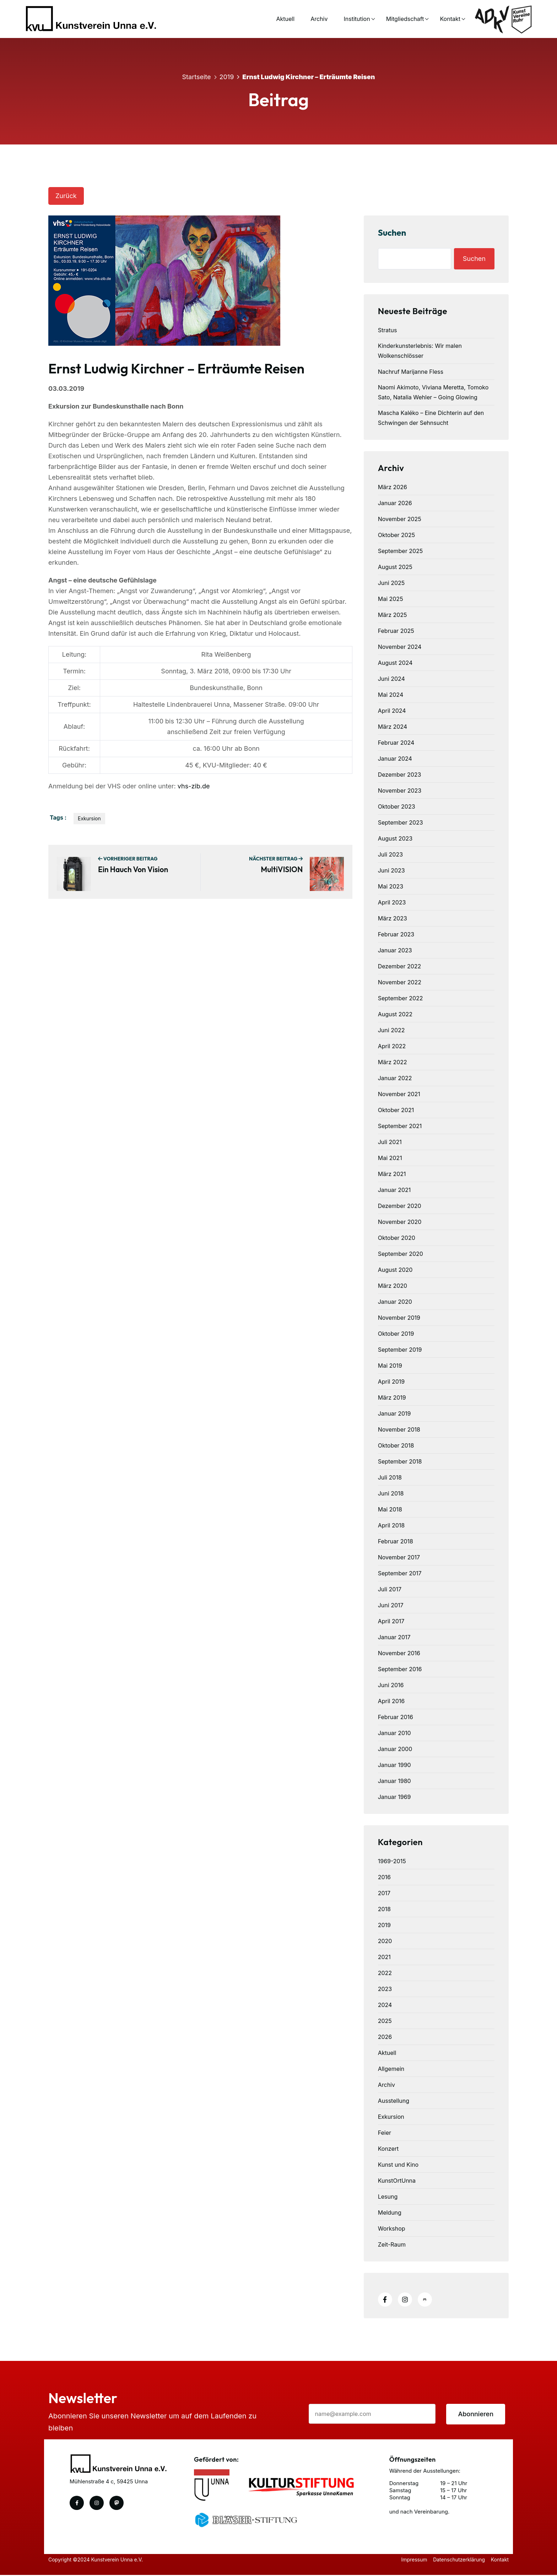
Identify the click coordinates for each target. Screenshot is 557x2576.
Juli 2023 (390, 854)
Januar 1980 (394, 1780)
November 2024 (400, 646)
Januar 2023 (395, 950)
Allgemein (391, 2068)
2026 (385, 2036)
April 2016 (391, 1701)
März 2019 (392, 1397)
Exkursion (89, 819)
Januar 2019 (394, 1413)
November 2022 (399, 982)
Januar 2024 (395, 758)
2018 (384, 1909)
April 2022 (392, 1046)
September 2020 (400, 1253)
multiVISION (282, 870)
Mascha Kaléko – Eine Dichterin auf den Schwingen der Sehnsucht (431, 417)
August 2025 (395, 566)
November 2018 (399, 1429)
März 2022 (392, 1062)
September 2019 (400, 1349)
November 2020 (400, 1221)
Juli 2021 (390, 1141)
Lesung (388, 2196)
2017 (384, 1893)
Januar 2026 (395, 503)
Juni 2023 (391, 870)
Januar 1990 (394, 1764)
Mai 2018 (390, 1509)
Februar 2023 (396, 934)
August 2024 (395, 662)
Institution (347, 18)
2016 (384, 1877)
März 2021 (392, 1173)
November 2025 (399, 519)
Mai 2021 (390, 1157)
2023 (385, 1988)
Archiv (309, 18)
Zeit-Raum (392, 2244)
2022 (385, 1972)
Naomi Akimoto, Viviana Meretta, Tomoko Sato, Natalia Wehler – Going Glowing (433, 392)
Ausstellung (393, 2100)
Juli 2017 (389, 1589)
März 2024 (392, 726)
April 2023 (392, 902)
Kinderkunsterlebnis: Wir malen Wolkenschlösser (420, 350)
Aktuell (276, 18)
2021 (384, 1956)
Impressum (412, 2561)
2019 (227, 76)
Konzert (388, 2148)
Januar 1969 (394, 1796)
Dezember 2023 (399, 774)
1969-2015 (392, 1861)
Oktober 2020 (396, 1237)
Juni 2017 (391, 1605)
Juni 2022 (391, 1030)
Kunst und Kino (398, 2164)
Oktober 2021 (396, 1110)
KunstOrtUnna (397, 2180)
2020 (385, 1941)
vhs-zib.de (194, 787)
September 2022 (400, 998)
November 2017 (399, 1557)
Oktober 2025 (396, 534)
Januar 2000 (395, 1748)
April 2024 (392, 710)
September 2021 (400, 1126)
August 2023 (395, 838)
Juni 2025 (391, 582)
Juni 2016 (391, 1685)
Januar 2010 (394, 1733)
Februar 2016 (395, 1717)
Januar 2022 (395, 1078)
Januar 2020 (395, 1301)
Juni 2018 (391, 1493)
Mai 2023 (390, 886)
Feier (384, 2132)
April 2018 (391, 1525)
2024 (385, 2004)
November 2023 (400, 790)
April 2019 (391, 1381)
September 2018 (400, 1461)
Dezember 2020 (399, 1205)
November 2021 (399, 1094)
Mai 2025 (390, 598)
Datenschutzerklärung (458, 2561)
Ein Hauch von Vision (133, 870)
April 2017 (391, 1621)
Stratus (387, 330)
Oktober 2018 (396, 1445)
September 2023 (400, 822)
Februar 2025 (396, 630)
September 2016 (400, 1669)
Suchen (392, 232)
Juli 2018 (390, 1477)
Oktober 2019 (396, 1333)
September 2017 (400, 1573)
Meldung (389, 2212)
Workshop (391, 2228)
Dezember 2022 (399, 966)
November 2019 (399, 1317)
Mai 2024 (391, 694)
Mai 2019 (390, 1365)
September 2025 (400, 550)
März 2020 (392, 1285)
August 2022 (395, 1014)
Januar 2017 (394, 1637)
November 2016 (399, 1653)
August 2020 (395, 1269)
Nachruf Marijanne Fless (410, 371)
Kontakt (441, 18)
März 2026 (392, 487)
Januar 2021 (394, 1189)
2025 (385, 2020)
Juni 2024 (391, 678)
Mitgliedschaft (396, 18)
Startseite (196, 76)
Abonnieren (475, 2414)
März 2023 (392, 918)
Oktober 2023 (396, 806)
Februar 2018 (395, 1541)
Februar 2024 (396, 742)
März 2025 (392, 614)
